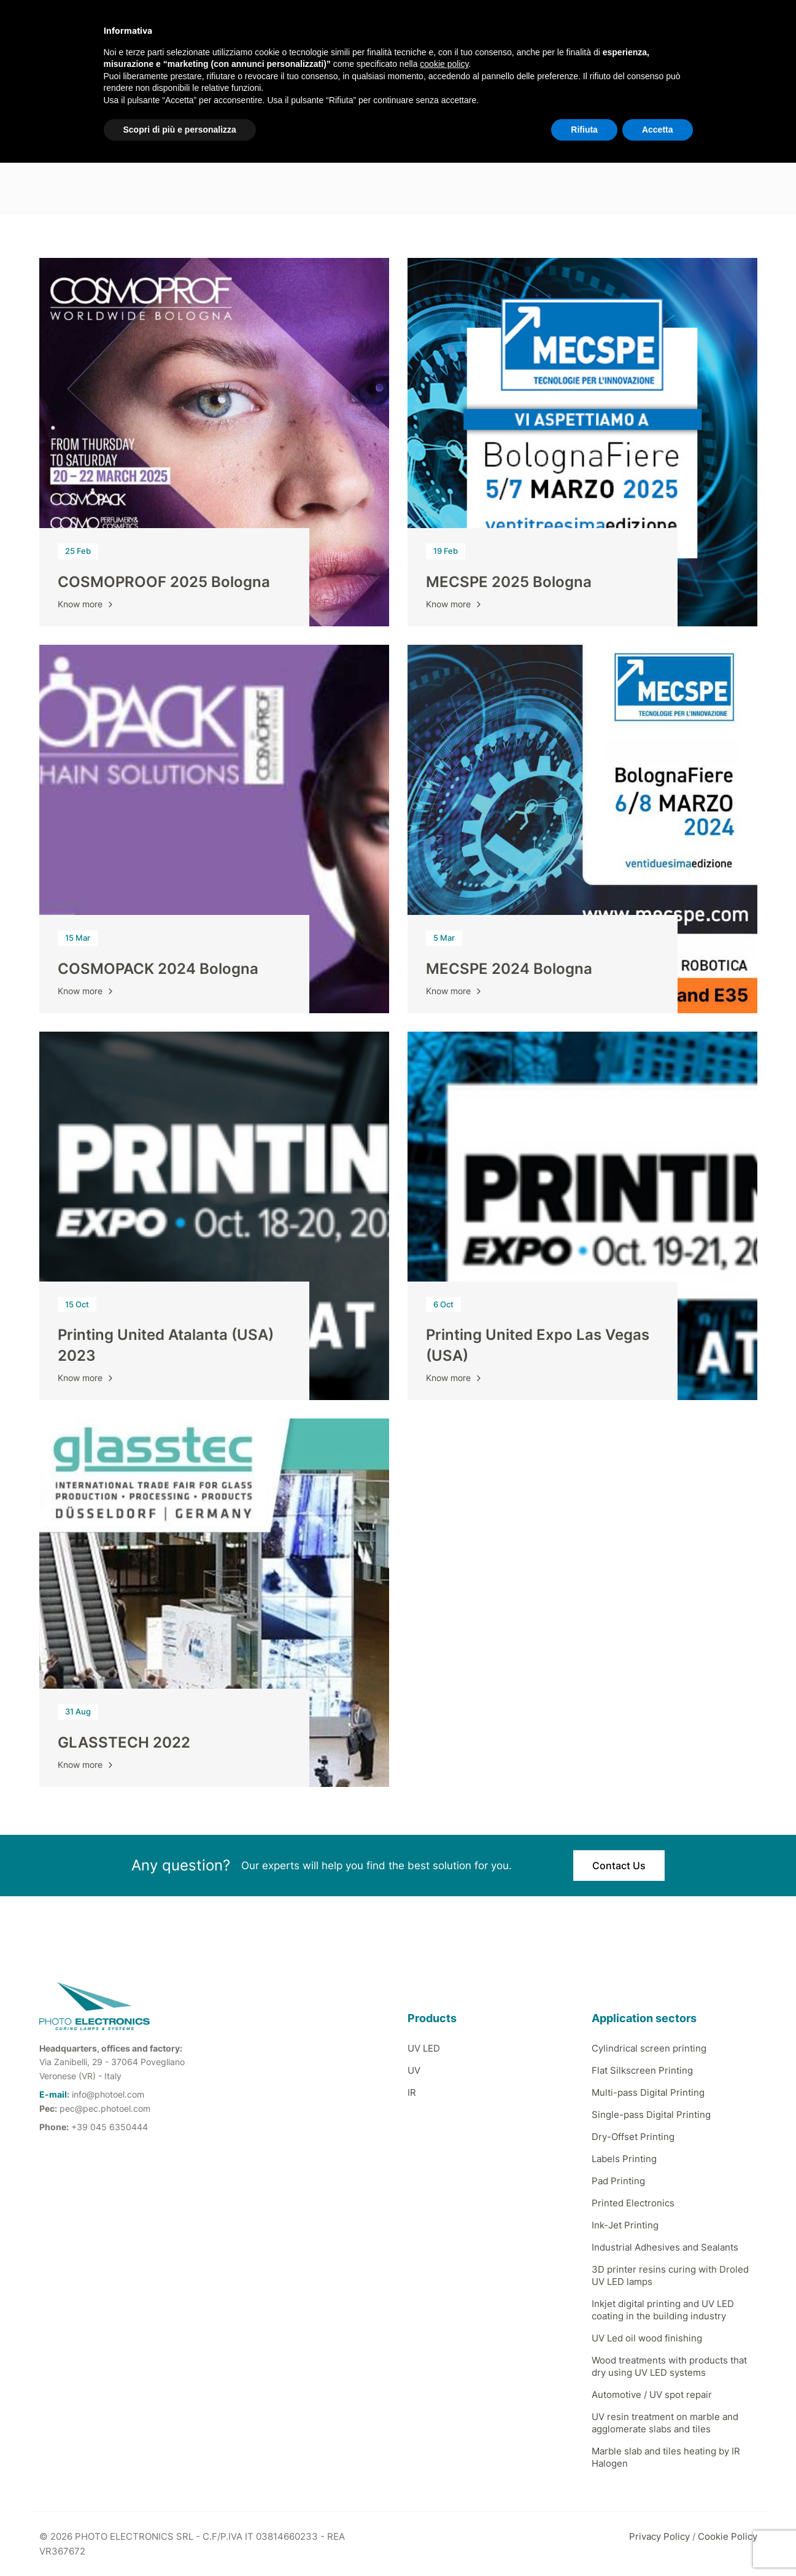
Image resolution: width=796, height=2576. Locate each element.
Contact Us (619, 1865)
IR (412, 2092)
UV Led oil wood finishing (647, 2338)
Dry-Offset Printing (633, 2136)
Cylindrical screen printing (649, 2048)
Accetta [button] (657, 129)
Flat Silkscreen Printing (642, 2070)
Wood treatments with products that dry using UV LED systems (669, 2366)
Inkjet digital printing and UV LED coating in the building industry (663, 2310)
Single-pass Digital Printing (651, 2114)
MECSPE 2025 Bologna (509, 582)
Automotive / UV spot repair (652, 2394)
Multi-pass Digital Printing (648, 2092)
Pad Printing (618, 2181)
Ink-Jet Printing (625, 2225)
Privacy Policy (659, 2536)
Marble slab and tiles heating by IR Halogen (666, 2457)
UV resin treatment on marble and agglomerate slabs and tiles (665, 2423)
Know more (86, 604)
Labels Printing (624, 2159)
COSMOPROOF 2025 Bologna (164, 582)
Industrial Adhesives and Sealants (665, 2247)
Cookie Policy (727, 2536)
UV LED (424, 2048)
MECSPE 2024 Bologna (509, 969)
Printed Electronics (633, 2203)
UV (414, 2070)
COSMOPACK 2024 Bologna (158, 969)
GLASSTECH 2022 (124, 1742)
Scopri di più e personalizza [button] (179, 129)
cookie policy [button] (444, 64)
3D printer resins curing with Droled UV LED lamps (670, 2275)
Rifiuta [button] (584, 129)
